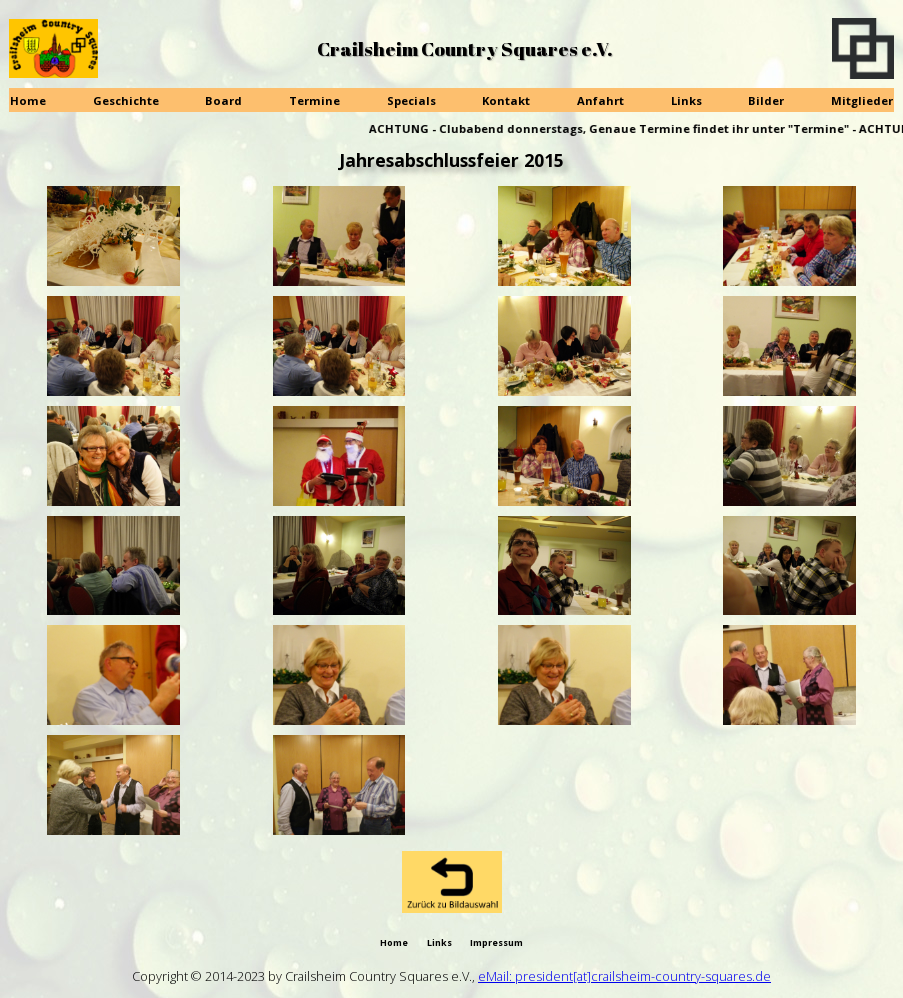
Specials (411, 100)
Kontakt (506, 100)
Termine (314, 100)
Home (28, 100)
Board (223, 100)
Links (686, 100)
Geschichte (126, 100)
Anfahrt (600, 100)
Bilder (766, 100)
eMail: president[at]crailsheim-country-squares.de (624, 976)
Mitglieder (862, 100)
